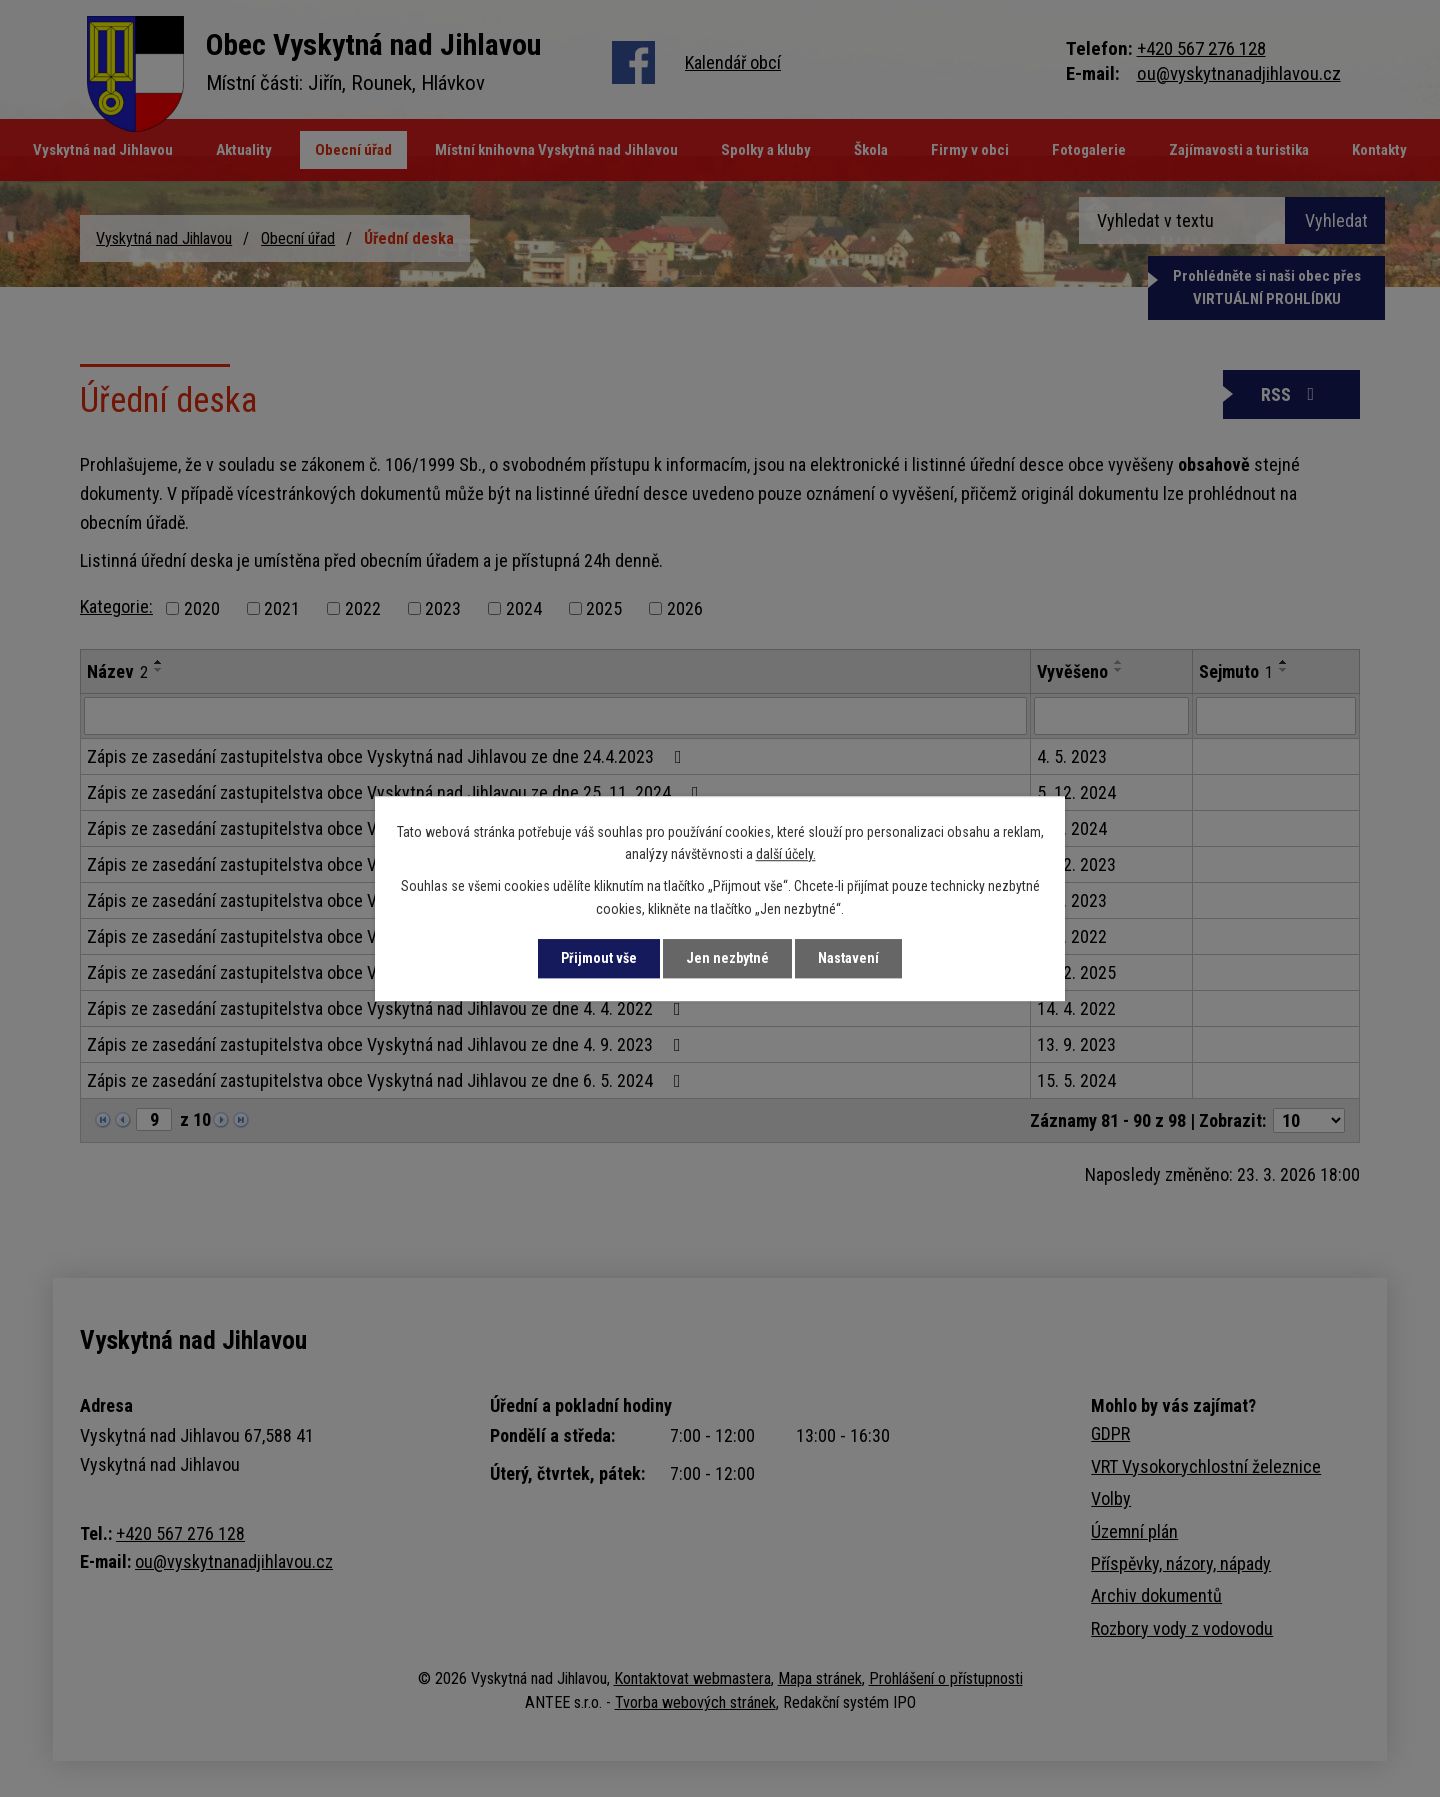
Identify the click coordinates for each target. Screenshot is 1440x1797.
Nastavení (848, 958)
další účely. (786, 854)
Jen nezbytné (727, 958)
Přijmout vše (599, 958)
